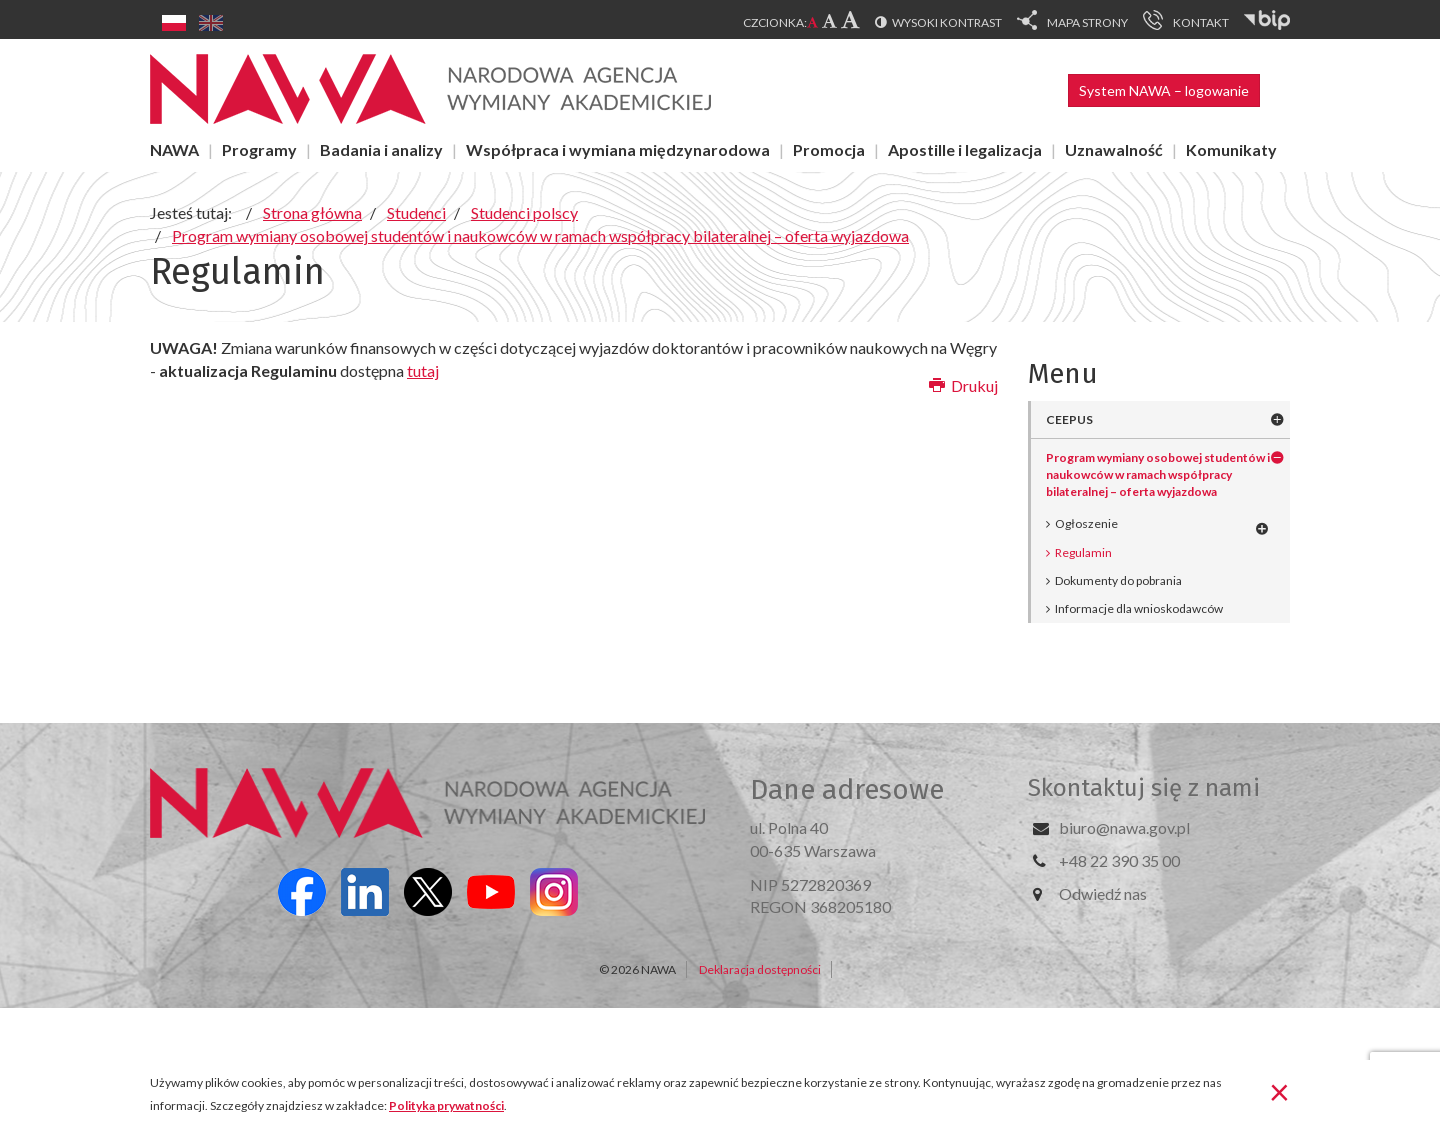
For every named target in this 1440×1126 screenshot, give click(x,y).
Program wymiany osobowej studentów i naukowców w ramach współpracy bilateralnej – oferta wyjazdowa (1158, 474)
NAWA (174, 149)
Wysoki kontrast (947, 22)
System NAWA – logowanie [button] (1164, 90)
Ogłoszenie (1086, 523)
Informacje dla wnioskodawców (1139, 608)
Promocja (829, 149)
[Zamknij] (1279, 1091)
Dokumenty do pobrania (1118, 580)
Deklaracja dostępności (760, 969)
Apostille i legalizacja (965, 149)
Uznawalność (1114, 149)
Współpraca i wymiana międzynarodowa (618, 149)
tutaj (423, 370)
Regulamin (1083, 552)
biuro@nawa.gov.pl (1124, 827)
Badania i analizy (381, 149)
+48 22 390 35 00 (1119, 860)
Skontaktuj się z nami (1144, 788)
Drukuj (963, 385)
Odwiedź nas (1103, 893)
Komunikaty (1231, 149)
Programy (259, 149)
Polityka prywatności (446, 1105)
